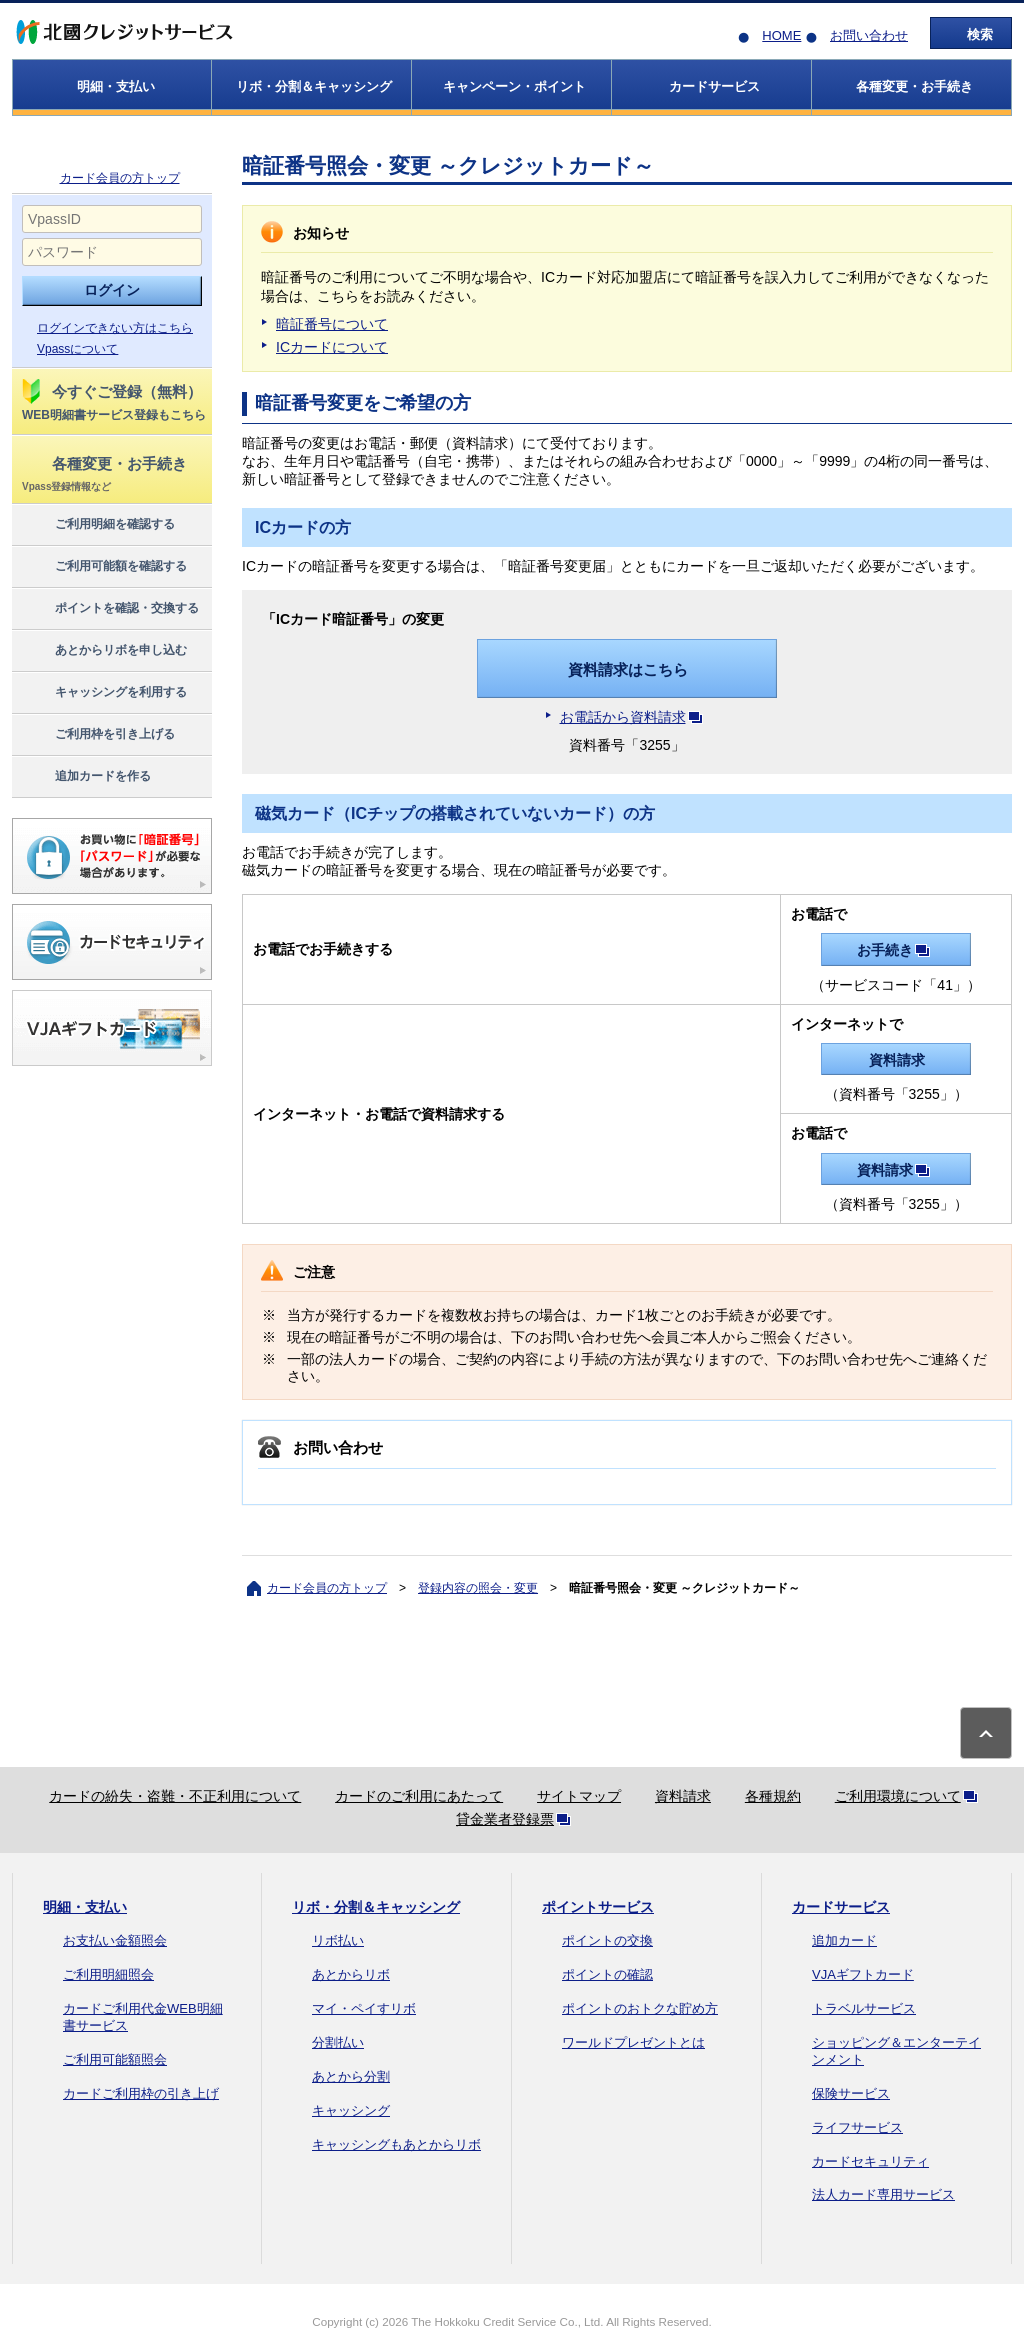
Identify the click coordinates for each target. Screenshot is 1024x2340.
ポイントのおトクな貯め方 (640, 2008)
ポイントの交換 (607, 1940)
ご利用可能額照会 (115, 2059)
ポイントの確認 (607, 1974)
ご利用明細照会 (108, 1974)
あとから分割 (351, 2076)
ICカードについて (332, 347)
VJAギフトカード (863, 1974)
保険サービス (851, 2093)
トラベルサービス (864, 2008)
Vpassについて (77, 349)
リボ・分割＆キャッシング (376, 1907)
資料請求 (897, 1060)
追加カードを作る (85, 777)
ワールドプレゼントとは (633, 2042)
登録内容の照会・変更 (478, 1588)
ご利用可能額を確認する (103, 567)
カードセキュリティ (870, 2161)
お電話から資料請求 (635, 717)
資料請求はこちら (628, 669)
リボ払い (338, 1940)
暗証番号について (332, 324)
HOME (781, 35)
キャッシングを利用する (103, 693)
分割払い (338, 2042)
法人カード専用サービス (883, 2194)
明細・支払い (85, 1907)
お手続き (897, 950)
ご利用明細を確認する (97, 525)
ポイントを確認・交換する (109, 609)
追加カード (844, 1940)
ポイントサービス (598, 1907)
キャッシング (351, 2110)
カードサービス (841, 1907)
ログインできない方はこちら (115, 328)
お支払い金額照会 (115, 1940)
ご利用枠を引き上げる (97, 735)
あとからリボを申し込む (103, 651)
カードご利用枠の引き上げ (141, 2093)
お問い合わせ (869, 35)
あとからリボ (351, 1974)
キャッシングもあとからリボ (396, 2144)
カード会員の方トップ (120, 178)
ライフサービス (857, 2127)
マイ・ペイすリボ (364, 2008)
